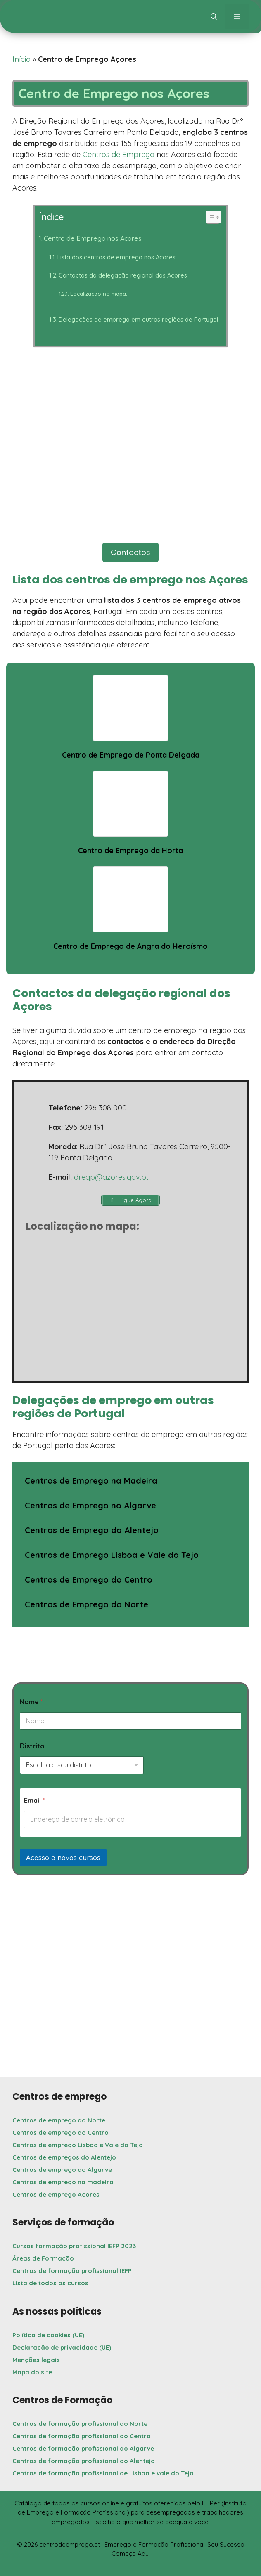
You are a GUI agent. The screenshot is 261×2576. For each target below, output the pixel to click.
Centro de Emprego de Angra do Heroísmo (130, 946)
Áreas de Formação (43, 2258)
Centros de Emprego (118, 154)
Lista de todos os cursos (50, 2283)
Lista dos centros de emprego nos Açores (116, 257)
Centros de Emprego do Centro (88, 1579)
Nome (31, 1702)
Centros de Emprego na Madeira (91, 1480)
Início (21, 59)
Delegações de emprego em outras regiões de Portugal (138, 319)
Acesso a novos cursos (63, 1857)
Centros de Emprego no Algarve (90, 1505)
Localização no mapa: (98, 293)
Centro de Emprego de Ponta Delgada (130, 755)
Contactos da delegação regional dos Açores (123, 275)
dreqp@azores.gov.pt (111, 1177)
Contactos (130, 552)
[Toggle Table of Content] (208, 217)
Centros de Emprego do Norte (86, 1604)
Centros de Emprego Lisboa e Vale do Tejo (112, 1555)
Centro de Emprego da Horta (130, 850)
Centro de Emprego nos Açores (93, 238)
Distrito (32, 1746)
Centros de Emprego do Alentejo (92, 1530)
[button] (213, 16)
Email (34, 1800)
